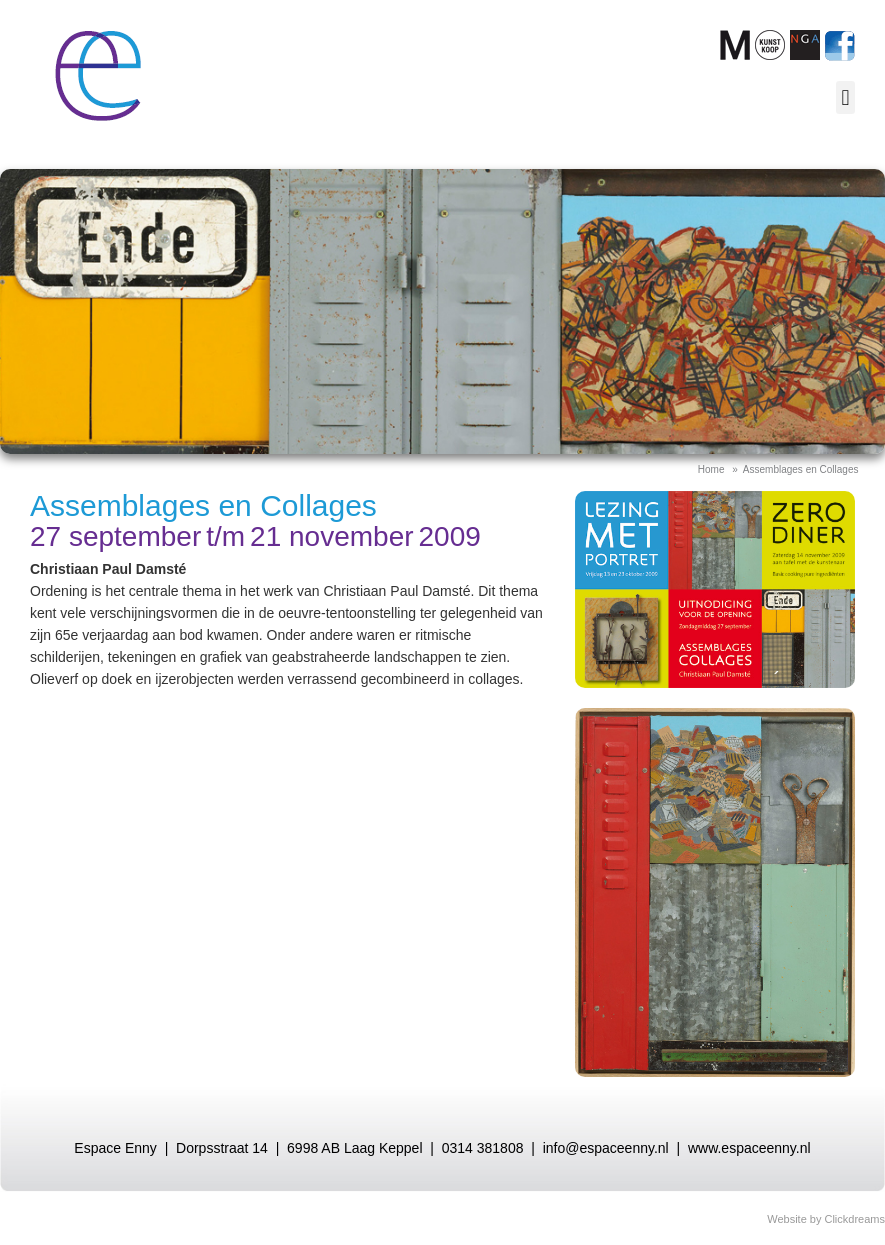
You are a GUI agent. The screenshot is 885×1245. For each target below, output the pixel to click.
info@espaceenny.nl (606, 1148)
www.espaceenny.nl (749, 1148)
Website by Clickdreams (826, 1219)
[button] (845, 97)
